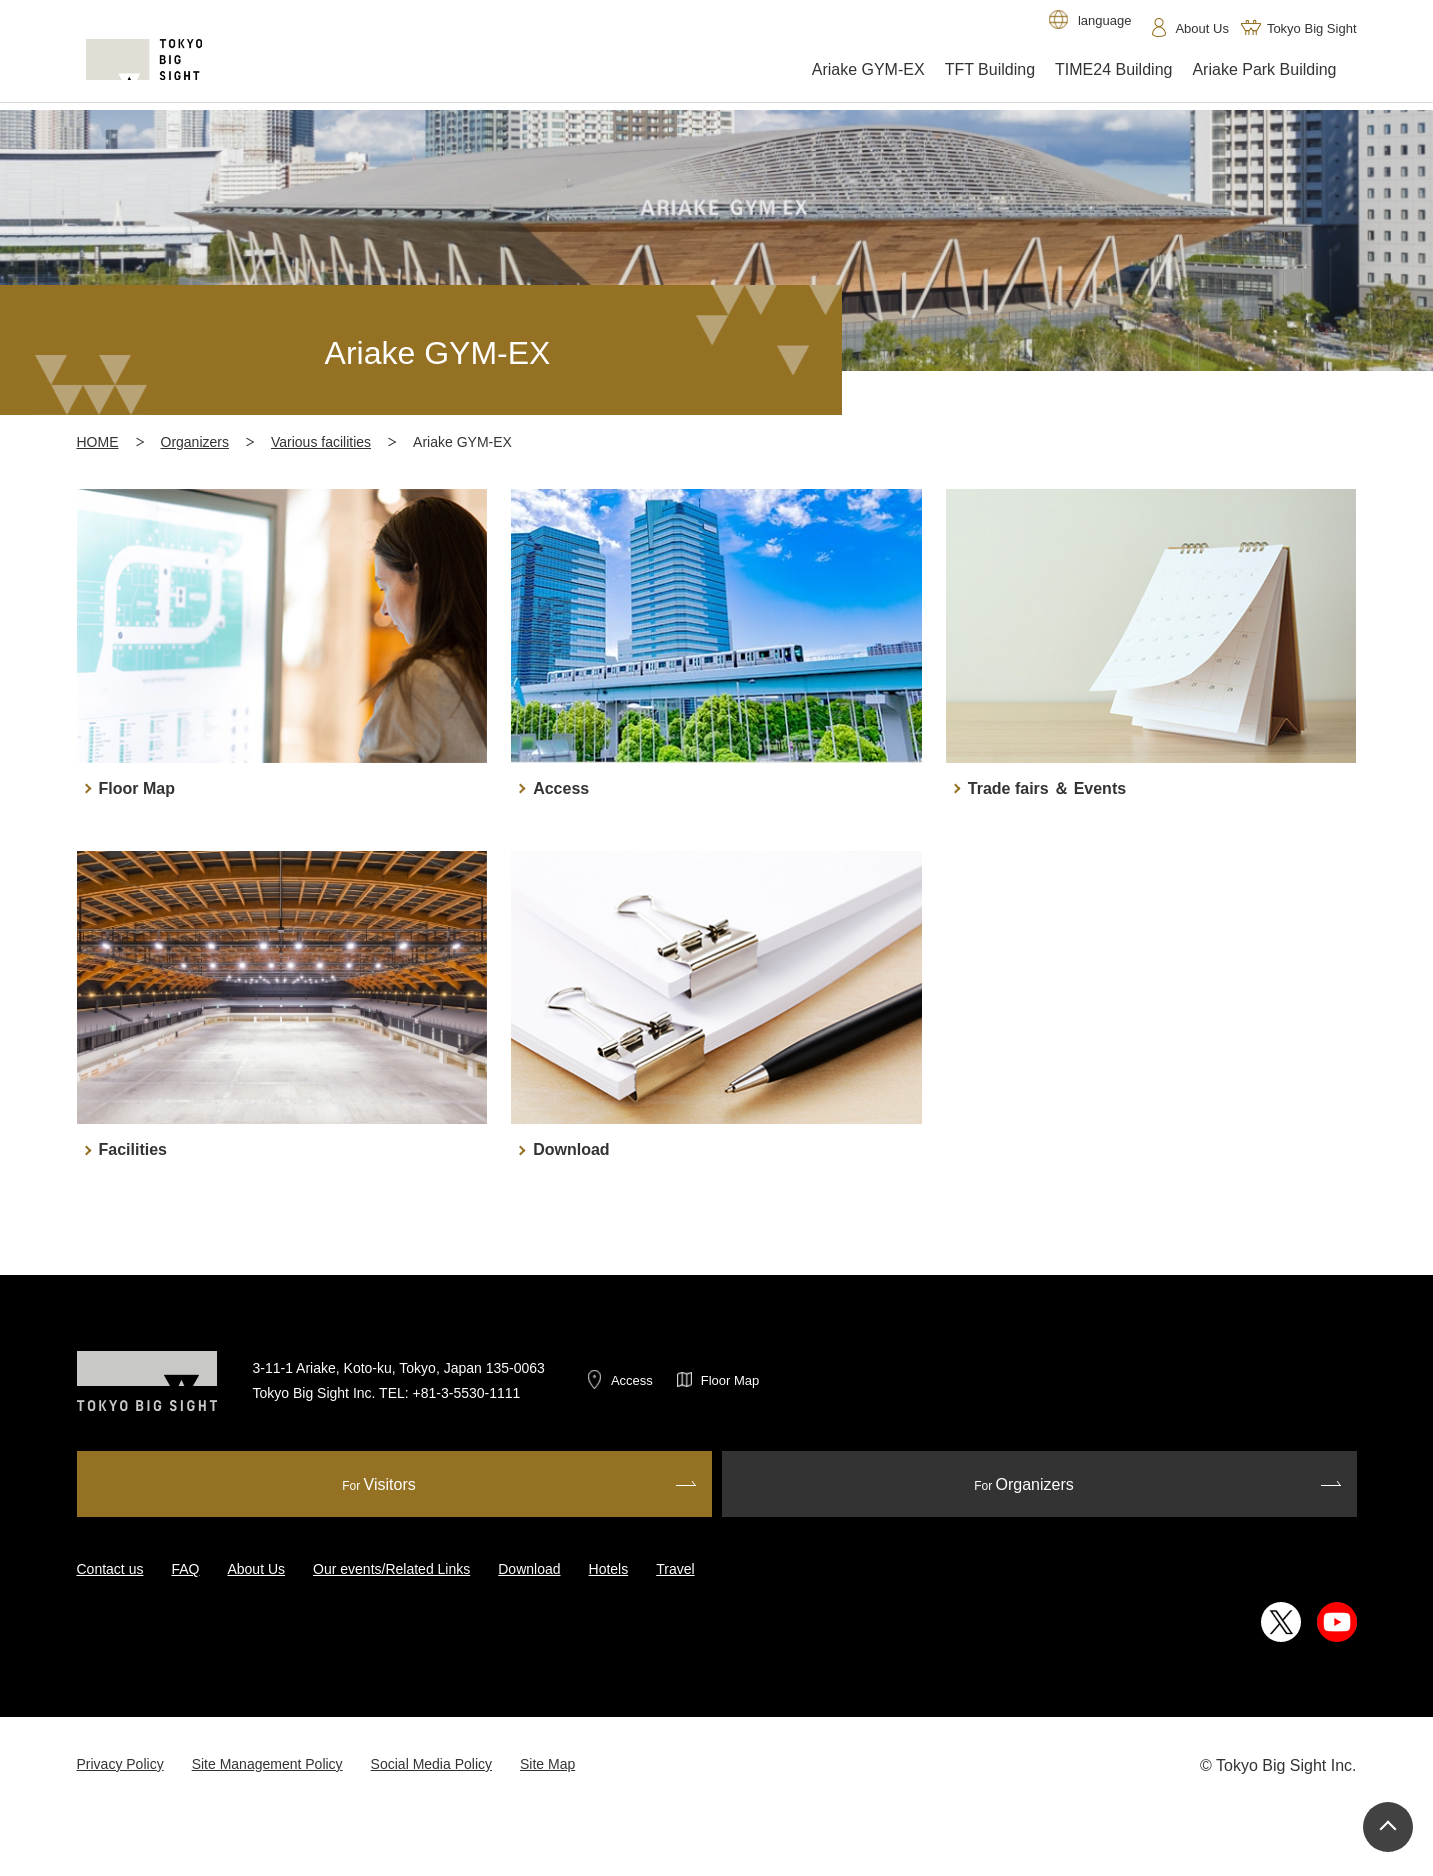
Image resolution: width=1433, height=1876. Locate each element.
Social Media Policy (431, 1764)
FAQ (185, 1569)
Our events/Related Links (391, 1569)
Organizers (195, 442)
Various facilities (321, 442)
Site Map (547, 1764)
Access (632, 1380)
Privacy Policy (120, 1764)
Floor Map (730, 1380)
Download (529, 1569)
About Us (256, 1569)
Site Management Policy (267, 1764)
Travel (675, 1569)
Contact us (110, 1569)
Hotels (609, 1569)
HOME (98, 442)
